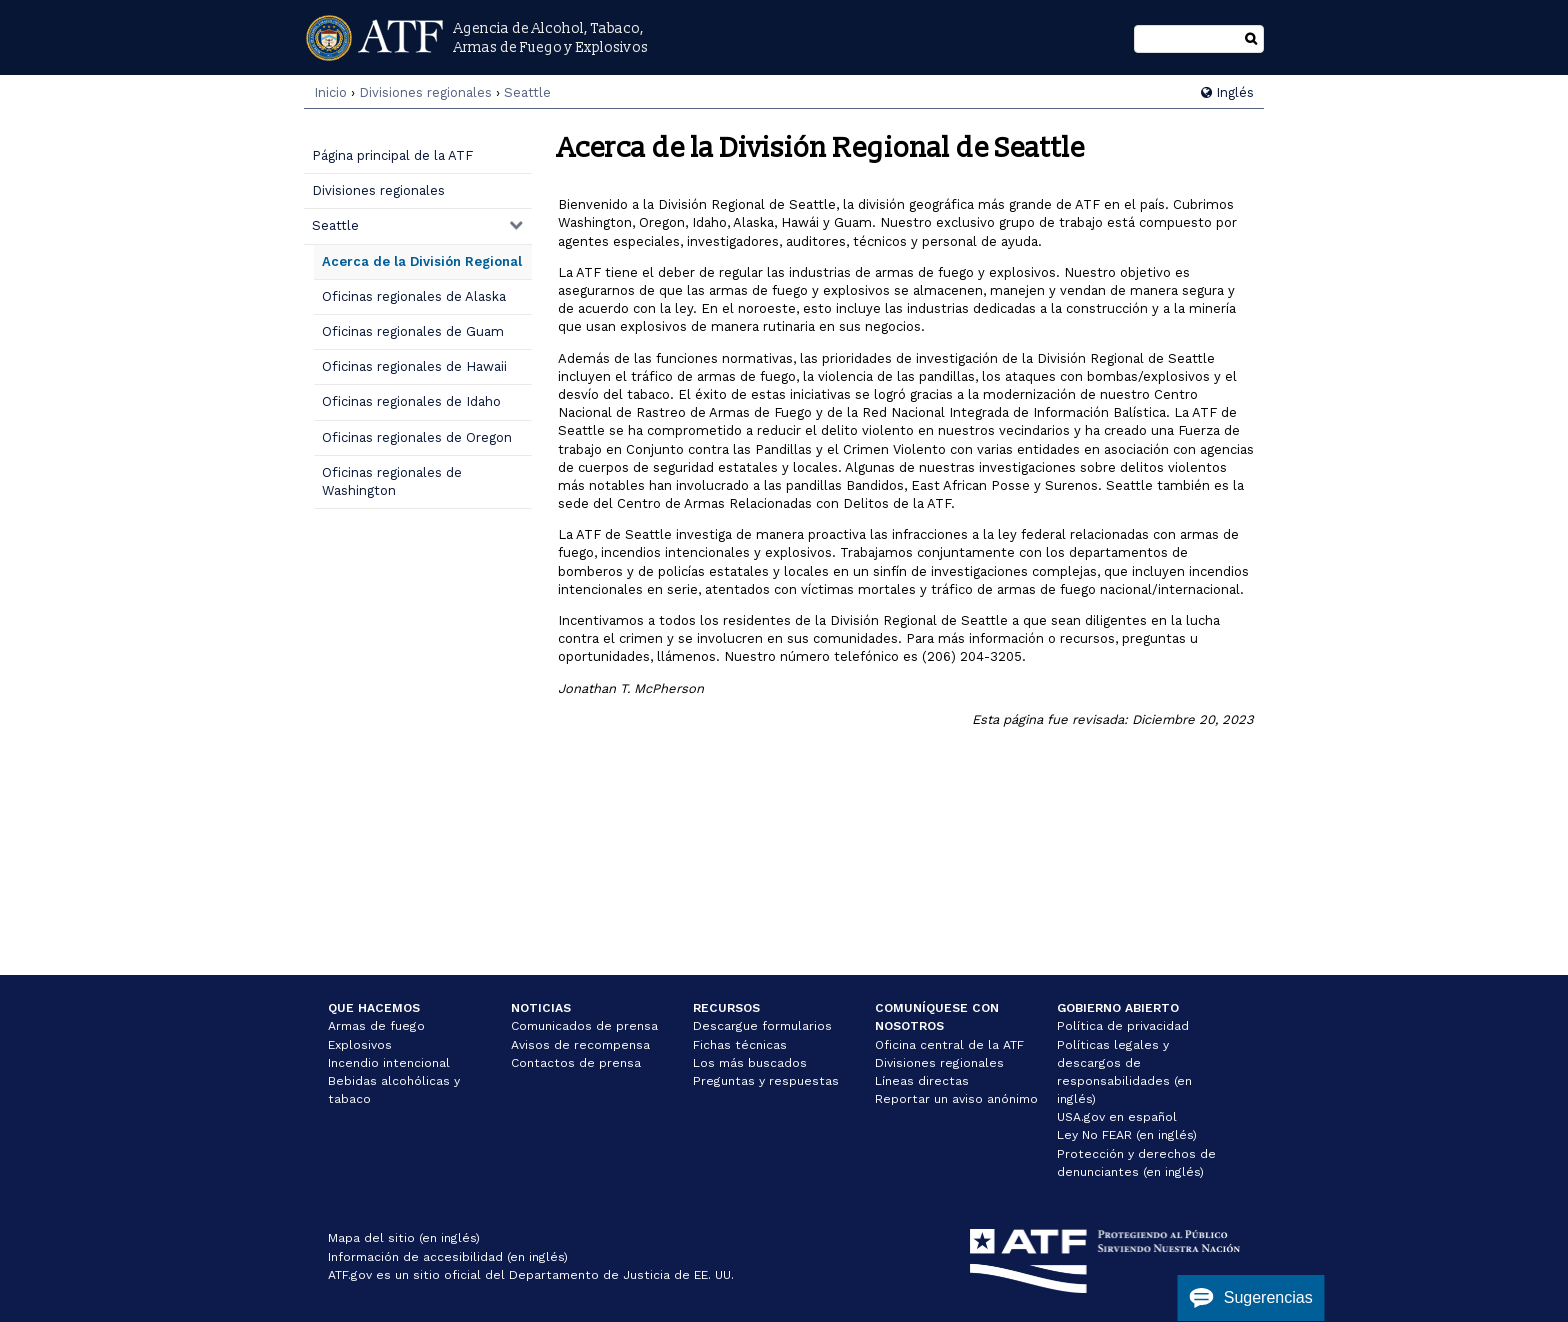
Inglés (1227, 92)
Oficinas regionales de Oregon (417, 437)
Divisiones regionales (425, 92)
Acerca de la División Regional (422, 261)
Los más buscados (750, 1063)
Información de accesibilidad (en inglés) (448, 1257)
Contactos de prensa (576, 1063)
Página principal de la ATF (392, 155)
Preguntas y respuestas (766, 1081)
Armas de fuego (376, 1026)
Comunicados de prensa (584, 1026)
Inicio (330, 92)
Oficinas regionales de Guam (413, 331)
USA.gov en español (1117, 1117)
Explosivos (360, 1045)
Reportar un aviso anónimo (956, 1099)
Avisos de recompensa (580, 1045)
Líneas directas (922, 1081)
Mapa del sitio (371, 1238)
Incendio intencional (389, 1063)
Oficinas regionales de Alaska (414, 296)
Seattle (527, 92)
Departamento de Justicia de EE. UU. (621, 1275)
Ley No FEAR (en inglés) (1127, 1135)
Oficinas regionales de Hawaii (414, 366)
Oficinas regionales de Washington (392, 481)
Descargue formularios (762, 1026)
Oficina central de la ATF (949, 1045)
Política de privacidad (1123, 1026)
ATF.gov (350, 1275)
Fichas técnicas (740, 1045)
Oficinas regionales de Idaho (411, 401)
